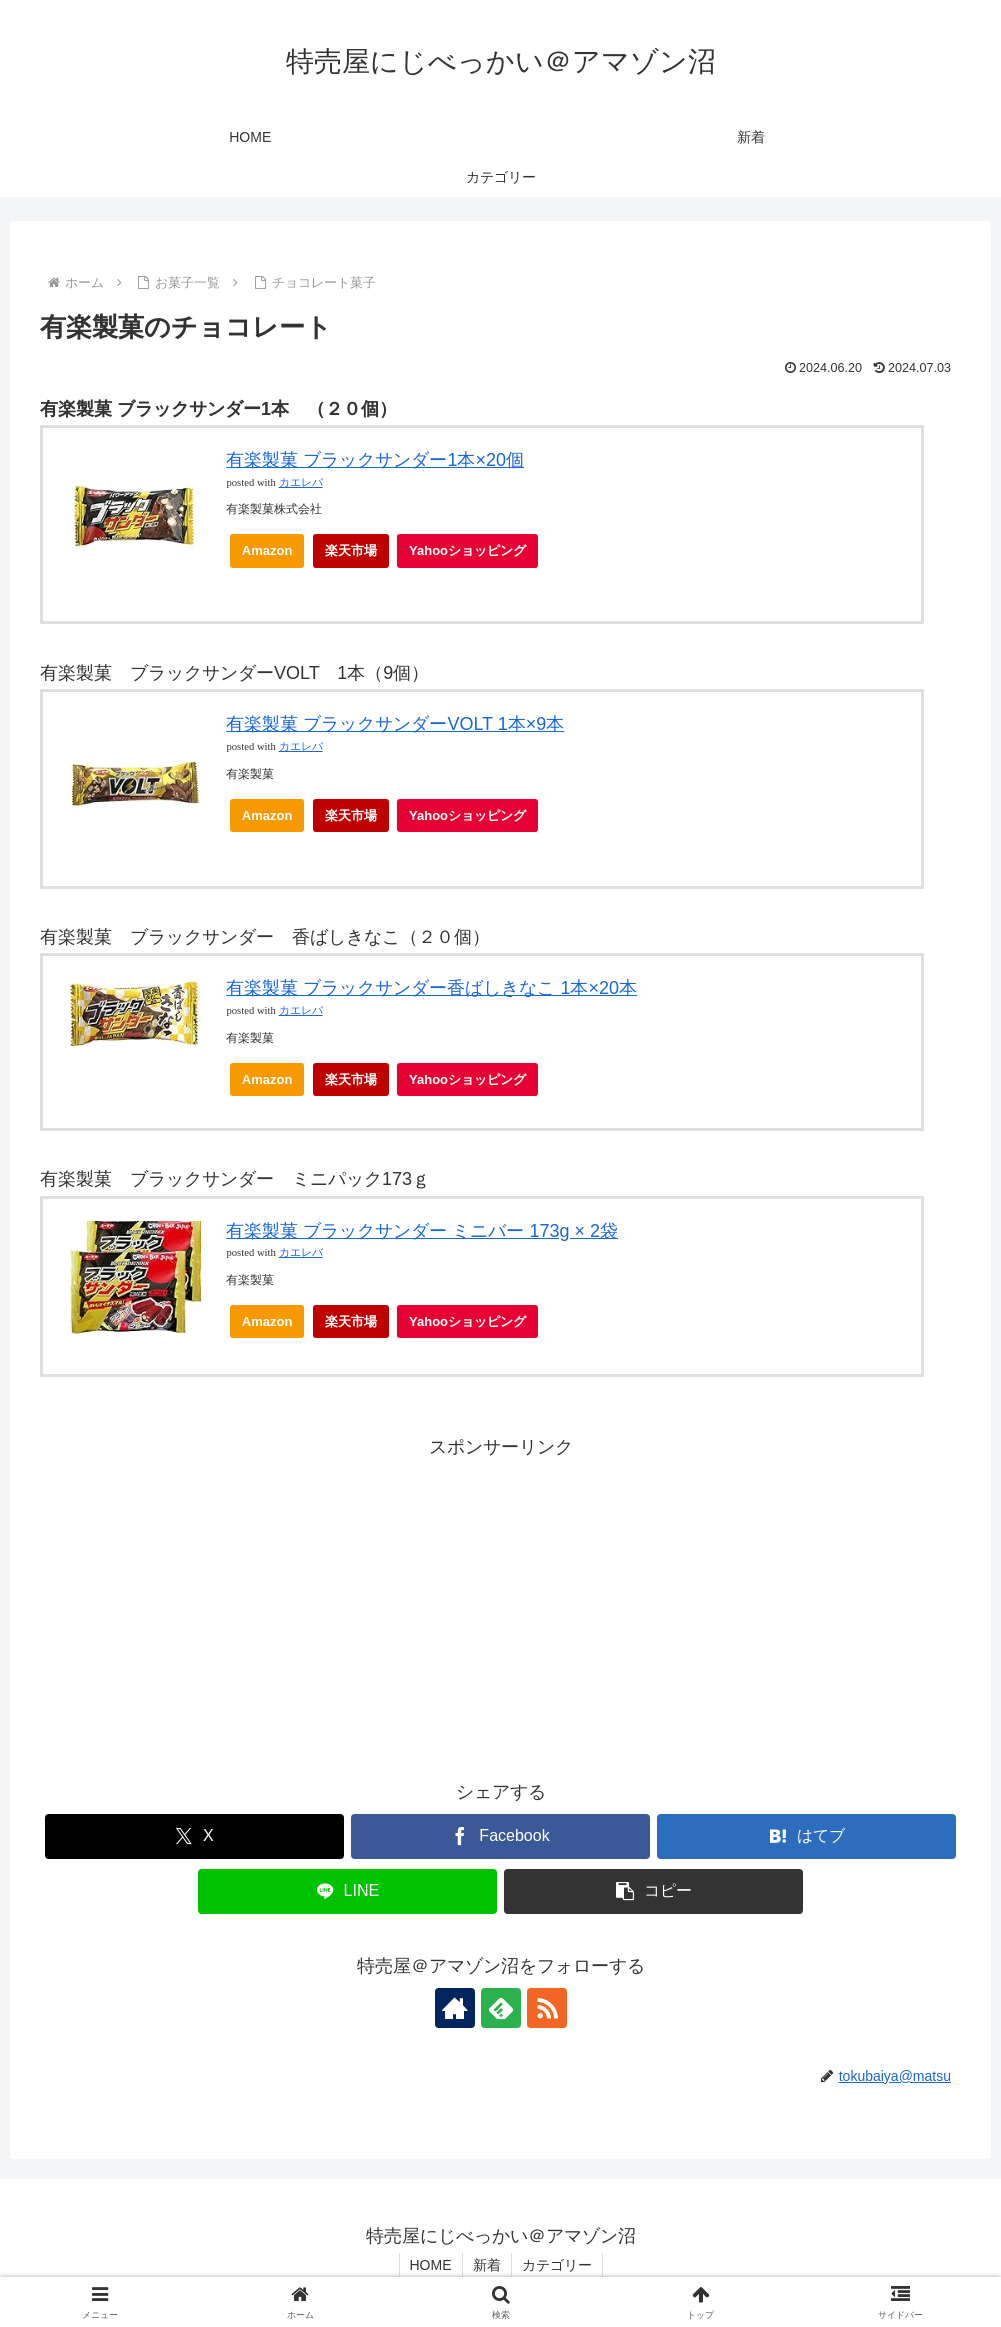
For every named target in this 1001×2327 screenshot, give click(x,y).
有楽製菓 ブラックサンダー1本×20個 (375, 460)
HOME (431, 2265)
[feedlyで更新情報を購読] (501, 2008)
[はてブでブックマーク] (806, 1836)
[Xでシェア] (194, 1836)
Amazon (267, 550)
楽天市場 (351, 550)
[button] (653, 1891)
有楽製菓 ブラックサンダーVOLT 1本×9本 (395, 724)
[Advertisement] (500, 1604)
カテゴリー (557, 2265)
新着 (487, 2265)
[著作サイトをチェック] (455, 2008)
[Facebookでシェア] (500, 1836)
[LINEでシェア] (347, 1891)
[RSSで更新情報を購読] (547, 2008)
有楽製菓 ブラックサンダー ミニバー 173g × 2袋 (422, 1231)
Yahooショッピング (473, 555)
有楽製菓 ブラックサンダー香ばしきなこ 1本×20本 (431, 988)
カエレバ (301, 482)
